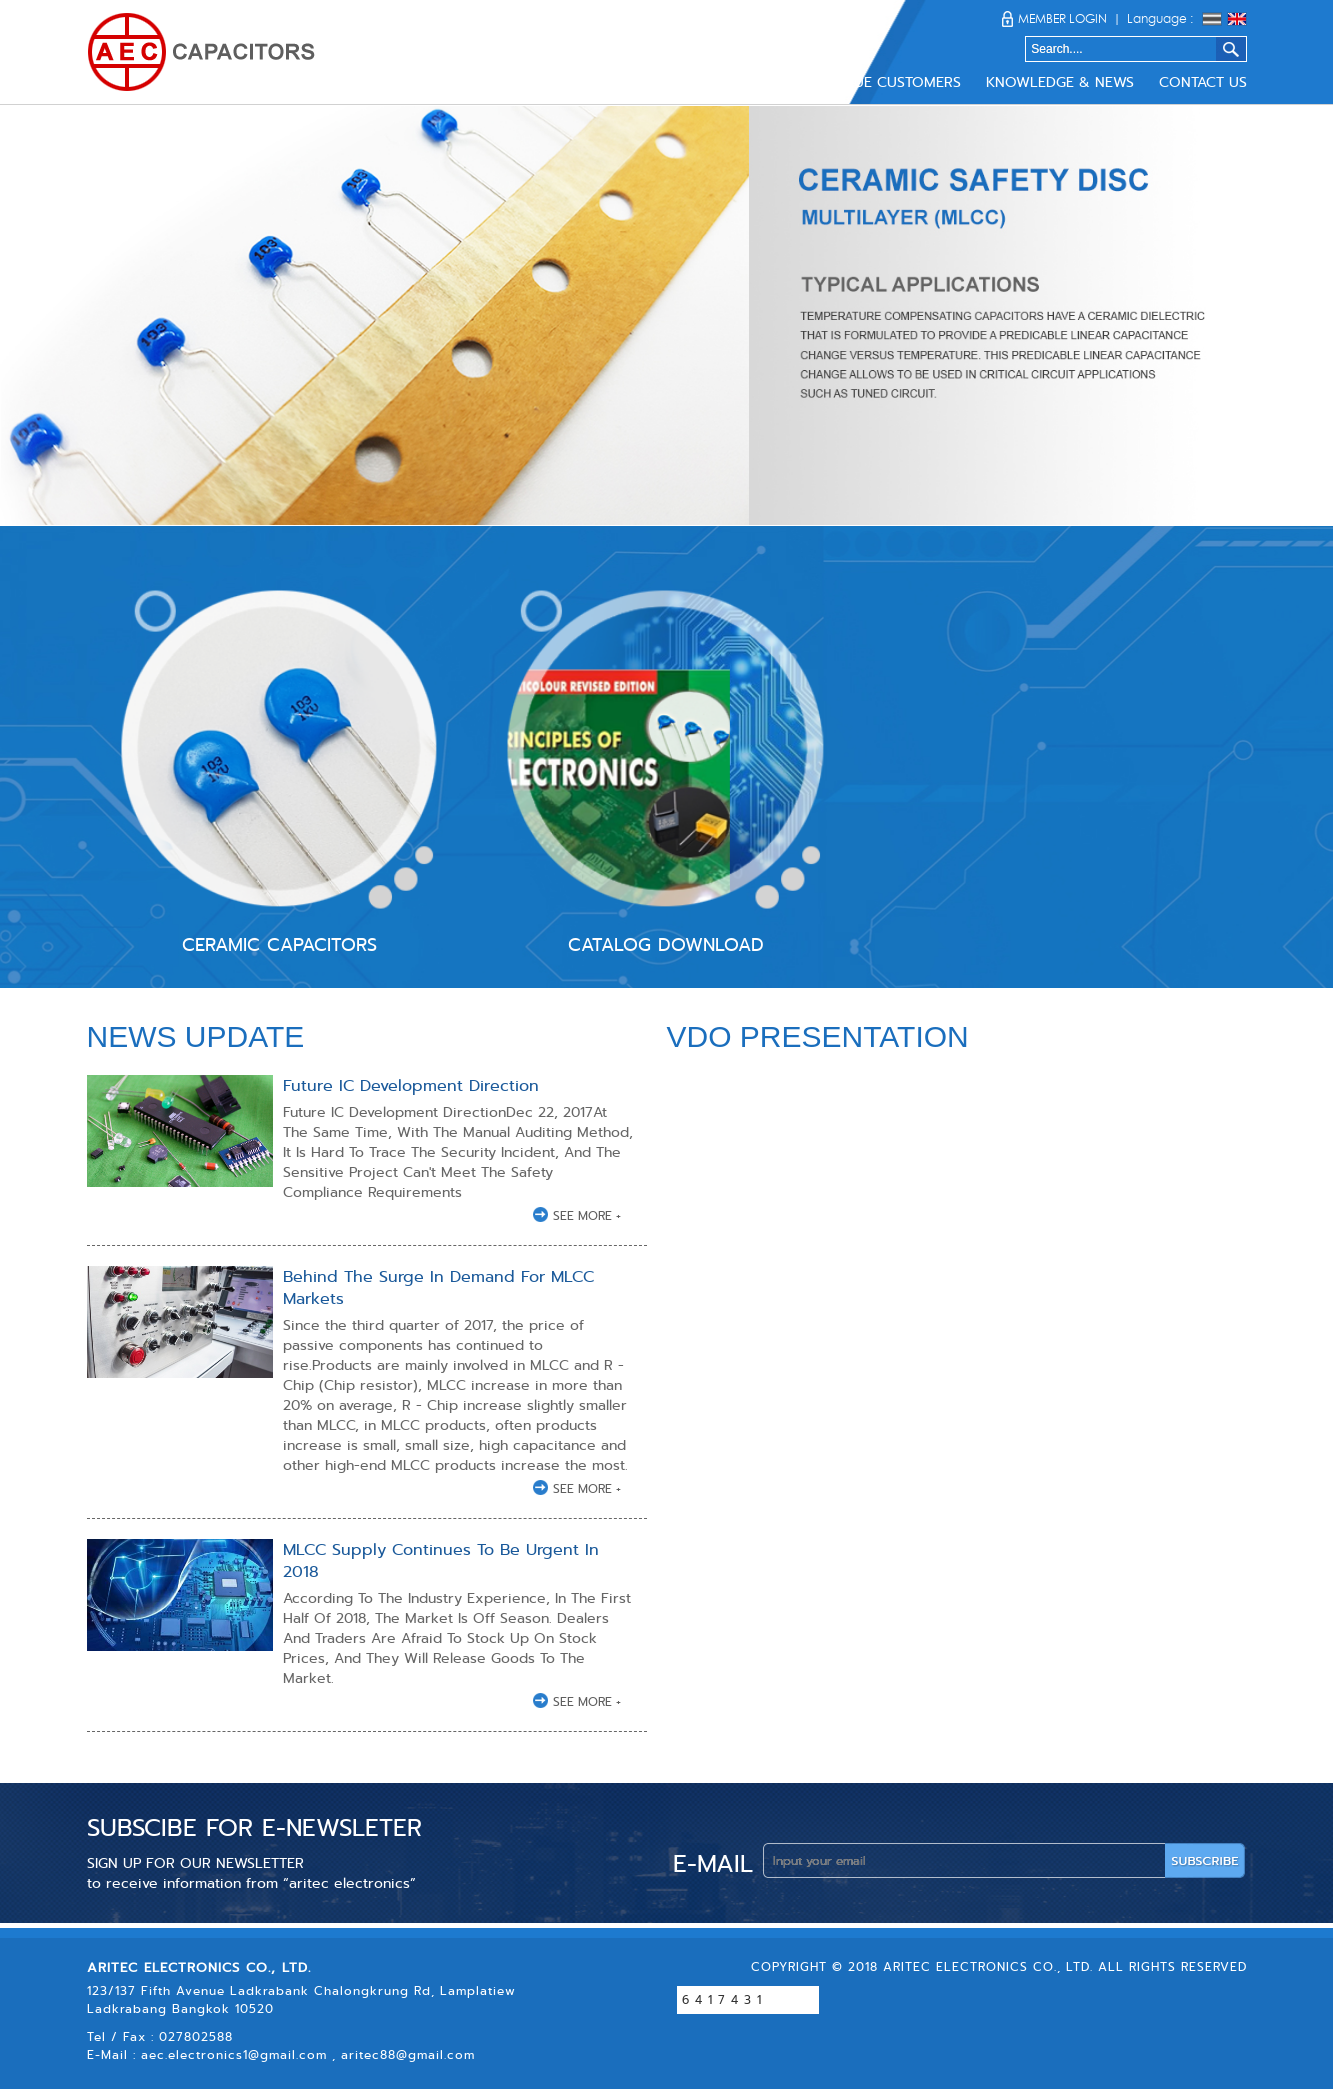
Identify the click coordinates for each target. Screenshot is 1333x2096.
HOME (477, 82)
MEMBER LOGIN (1062, 18)
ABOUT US (559, 82)
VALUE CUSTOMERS (894, 82)
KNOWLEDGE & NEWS (1060, 82)
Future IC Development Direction (411, 1085)
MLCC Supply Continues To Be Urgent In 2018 (441, 1560)
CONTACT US (1203, 82)
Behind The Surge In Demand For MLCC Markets (438, 1287)
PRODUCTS (657, 82)
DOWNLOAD (761, 82)
